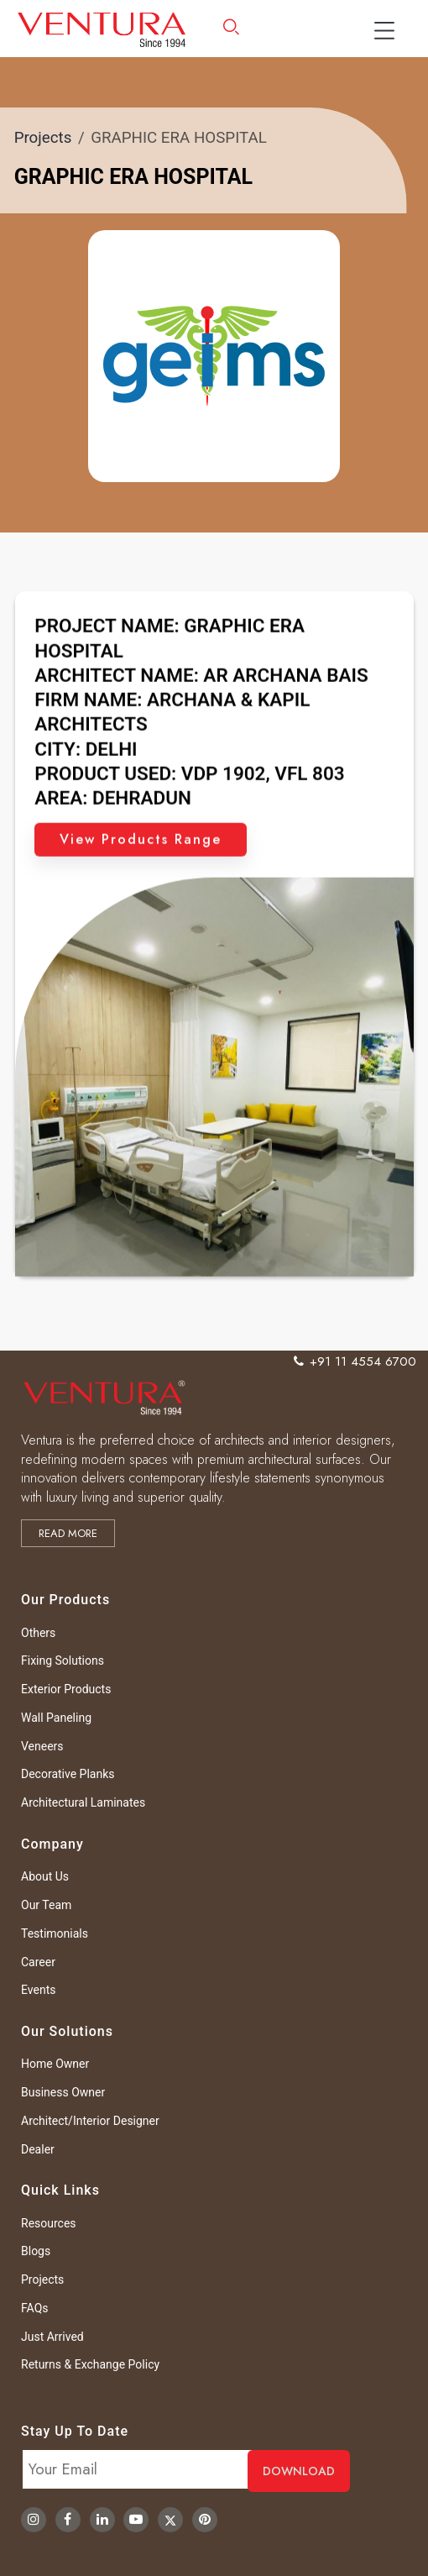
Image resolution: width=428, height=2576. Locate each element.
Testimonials (54, 1933)
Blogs (35, 2251)
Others (38, 1633)
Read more (68, 1533)
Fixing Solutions (62, 1660)
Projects (43, 138)
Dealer (38, 2149)
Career (38, 1962)
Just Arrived (52, 2336)
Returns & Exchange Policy (90, 2364)
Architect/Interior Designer (90, 2120)
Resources (48, 2223)
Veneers (42, 1746)
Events (38, 1989)
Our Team (46, 1905)
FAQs (35, 2308)
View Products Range (141, 890)
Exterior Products (66, 1689)
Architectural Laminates (83, 1802)
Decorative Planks (68, 1774)
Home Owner (55, 2063)
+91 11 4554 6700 (355, 1361)
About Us (45, 1876)
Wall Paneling (56, 1717)
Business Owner (63, 2092)
